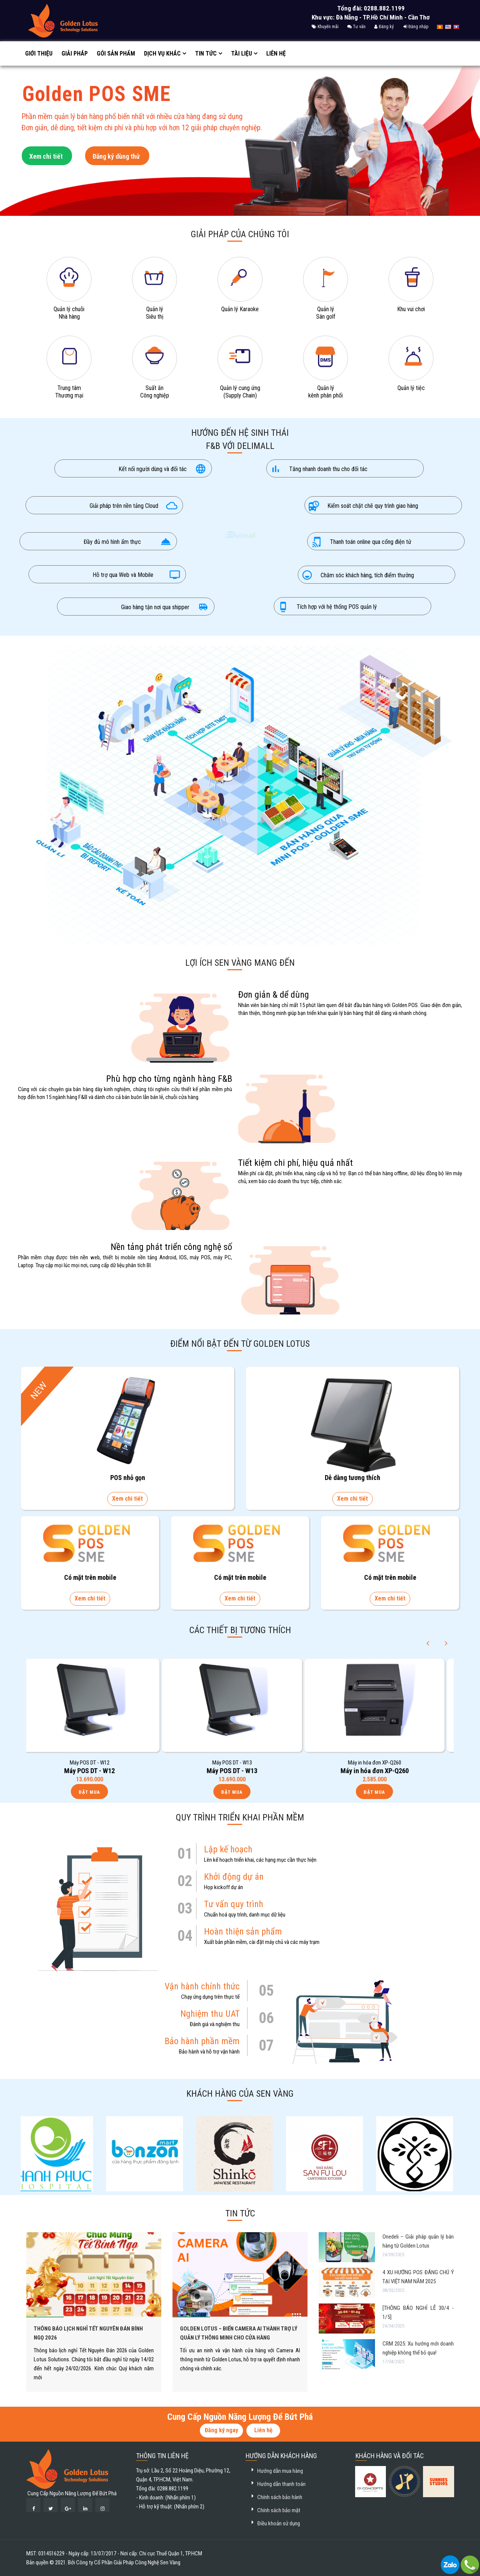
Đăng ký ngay (221, 2430)
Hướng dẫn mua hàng (280, 2471)
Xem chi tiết (46, 161)
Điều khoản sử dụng (278, 2523)
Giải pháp (75, 53)
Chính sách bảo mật (278, 2510)
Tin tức (206, 53)
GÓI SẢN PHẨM (116, 53)
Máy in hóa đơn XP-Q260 (382, 1771)
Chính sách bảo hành (279, 2497)
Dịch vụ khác (162, 53)
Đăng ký (384, 26)
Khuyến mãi (325, 26)
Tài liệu (241, 53)
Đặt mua (96, 1792)
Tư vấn (356, 26)
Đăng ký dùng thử (116, 161)
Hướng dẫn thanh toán (281, 2484)
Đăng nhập (416, 26)
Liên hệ (276, 53)
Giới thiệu (38, 53)
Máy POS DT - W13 (239, 1771)
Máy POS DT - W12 (96, 1771)
